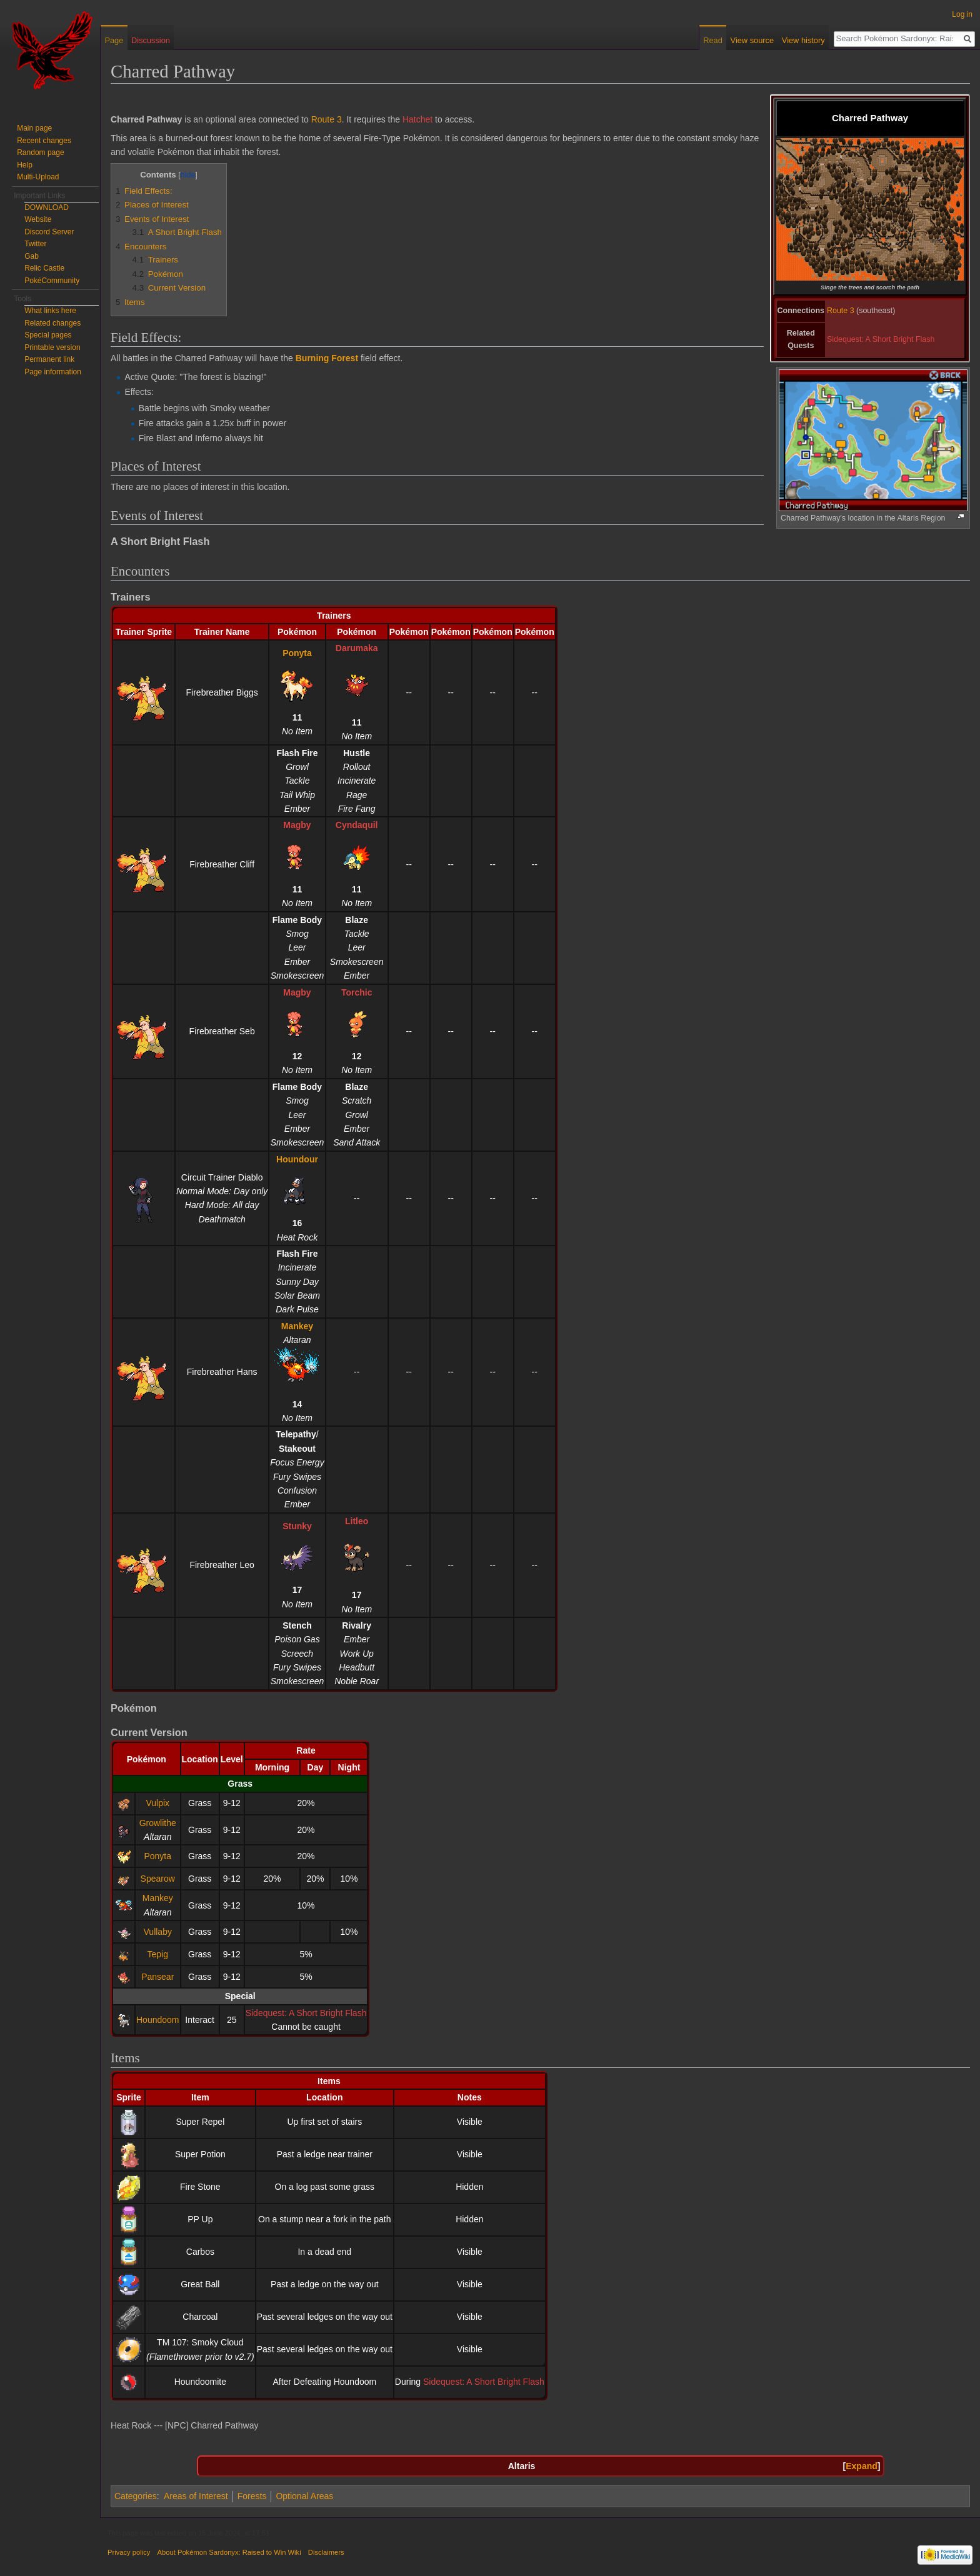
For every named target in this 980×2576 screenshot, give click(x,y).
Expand (862, 2466)
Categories (135, 2496)
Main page (34, 128)
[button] (862, 2466)
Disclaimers (326, 2552)
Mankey (297, 1326)
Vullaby (158, 1932)
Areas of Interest (196, 2496)
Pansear (157, 1977)
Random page (40, 152)
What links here (50, 310)
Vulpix (157, 1803)
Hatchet (417, 119)
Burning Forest (327, 358)
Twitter (35, 243)
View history (803, 40)
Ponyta (297, 653)
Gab (31, 256)
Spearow (158, 1879)
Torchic (356, 992)
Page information (52, 371)
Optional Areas (304, 2496)
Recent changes (44, 140)
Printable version (52, 347)
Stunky (297, 1526)
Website (37, 219)
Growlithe (157, 1823)
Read (712, 40)
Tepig (158, 1954)
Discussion (150, 40)
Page (113, 40)
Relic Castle (44, 268)
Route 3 (840, 310)
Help (24, 165)
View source (752, 40)
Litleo (356, 1521)
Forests (252, 2496)
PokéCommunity (51, 280)
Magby (297, 825)
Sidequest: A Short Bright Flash (880, 339)
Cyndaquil (357, 825)
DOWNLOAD (46, 207)
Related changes (52, 323)
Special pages (47, 335)
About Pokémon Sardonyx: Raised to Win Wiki (229, 2552)
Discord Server (49, 231)
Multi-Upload (38, 176)
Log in (962, 14)
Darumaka (357, 648)
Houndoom (157, 2020)
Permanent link (49, 359)
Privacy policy (129, 2552)
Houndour (297, 1159)
